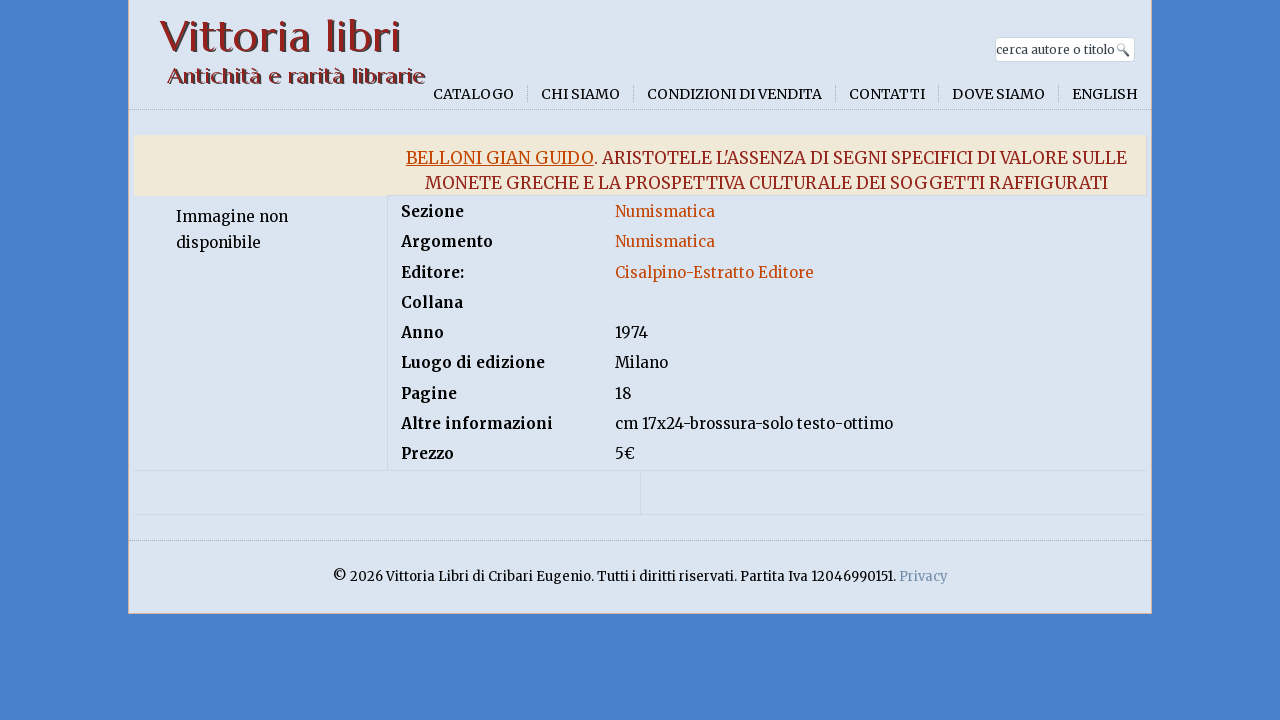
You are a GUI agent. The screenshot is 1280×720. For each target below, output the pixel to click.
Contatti (887, 94)
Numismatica (665, 211)
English (1105, 94)
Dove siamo (998, 94)
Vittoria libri (280, 36)
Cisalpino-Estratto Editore (714, 272)
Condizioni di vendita (734, 94)
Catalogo (473, 94)
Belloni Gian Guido (500, 158)
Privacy (923, 576)
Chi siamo (580, 94)
